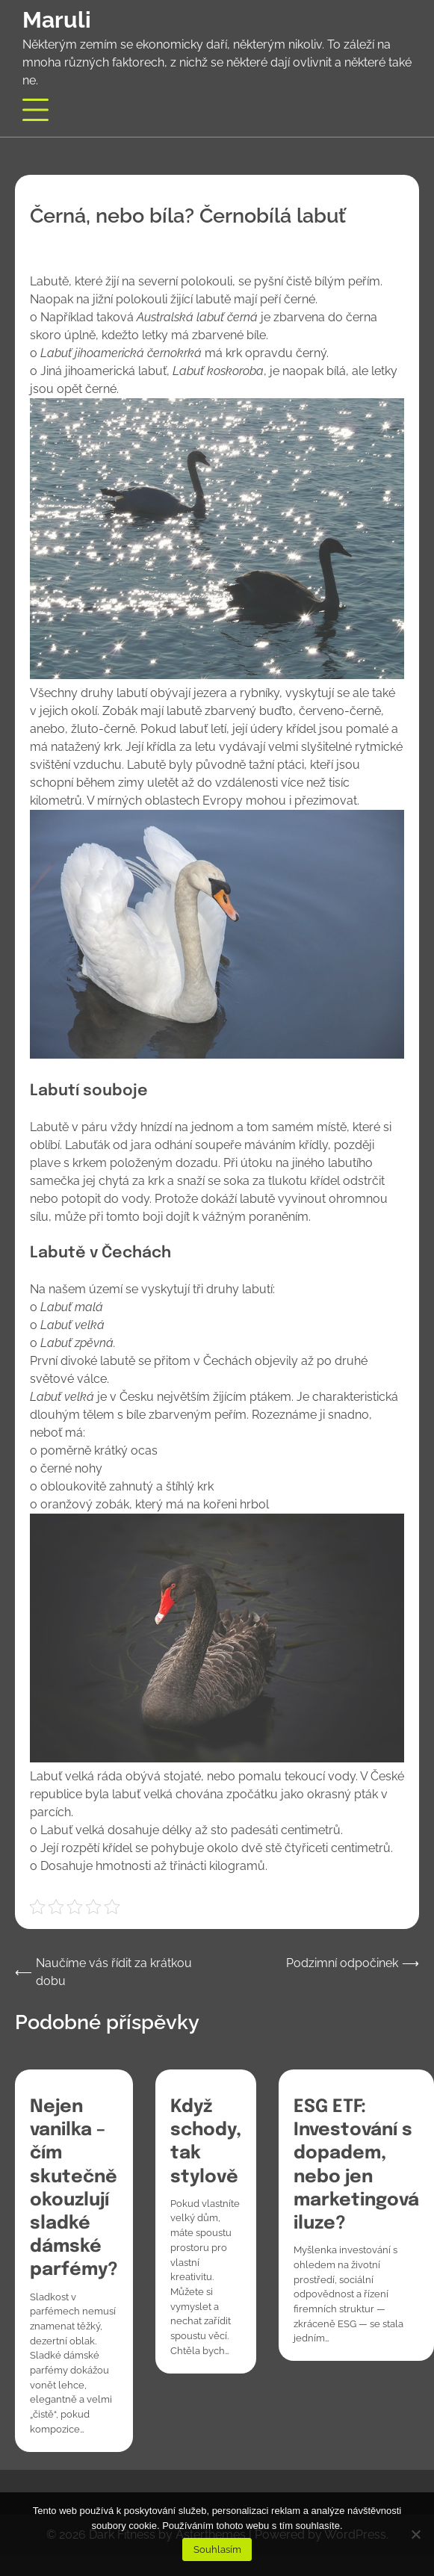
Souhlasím (217, 2549)
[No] (415, 2534)
